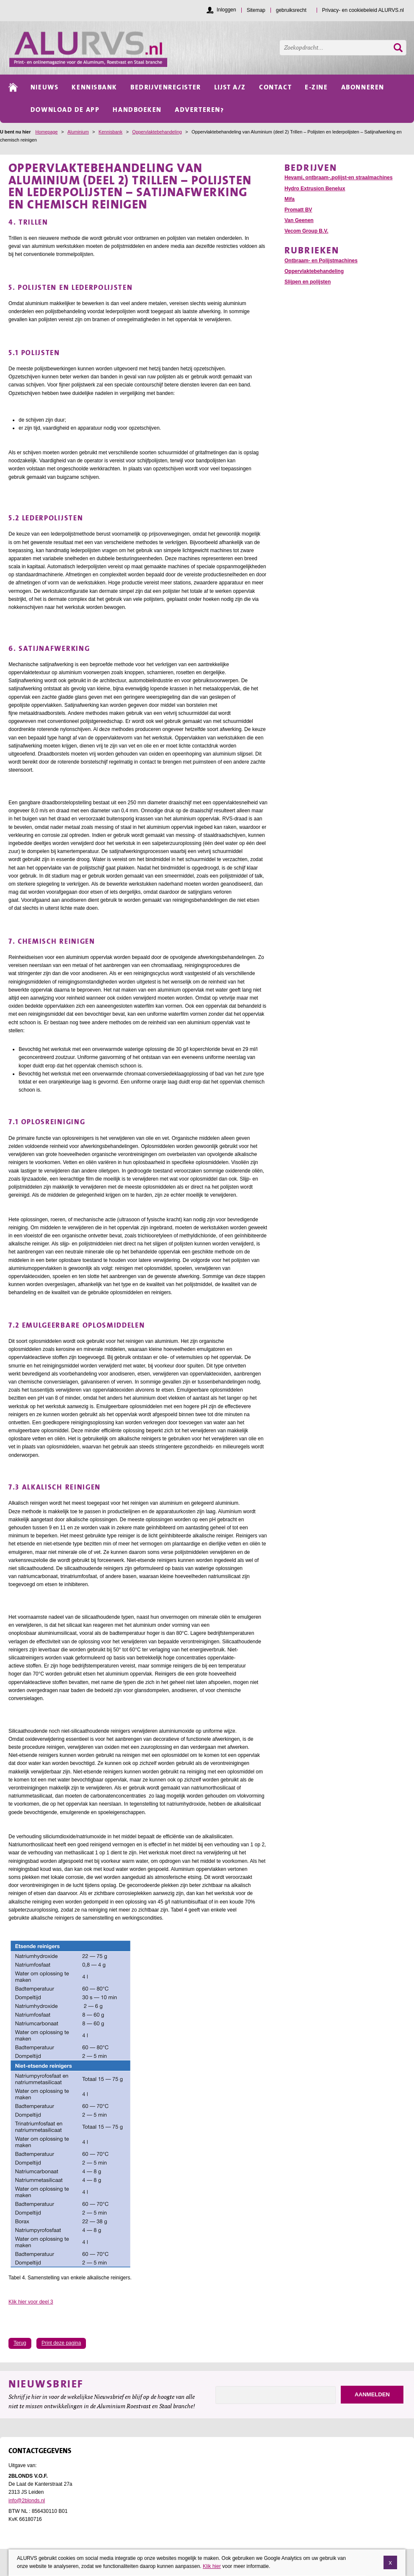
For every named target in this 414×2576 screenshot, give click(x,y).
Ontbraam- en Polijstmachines (321, 261)
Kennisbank (110, 131)
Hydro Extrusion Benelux (314, 189)
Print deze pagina (61, 2343)
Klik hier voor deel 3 (30, 2302)
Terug (20, 2343)
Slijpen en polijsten (307, 282)
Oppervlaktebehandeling (157, 131)
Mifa (289, 199)
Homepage (46, 131)
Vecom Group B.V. (306, 231)
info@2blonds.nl (26, 2501)
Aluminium (77, 131)
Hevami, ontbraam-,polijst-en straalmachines (338, 178)
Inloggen (226, 10)
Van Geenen (299, 220)
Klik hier (212, 2567)
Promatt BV (298, 210)
